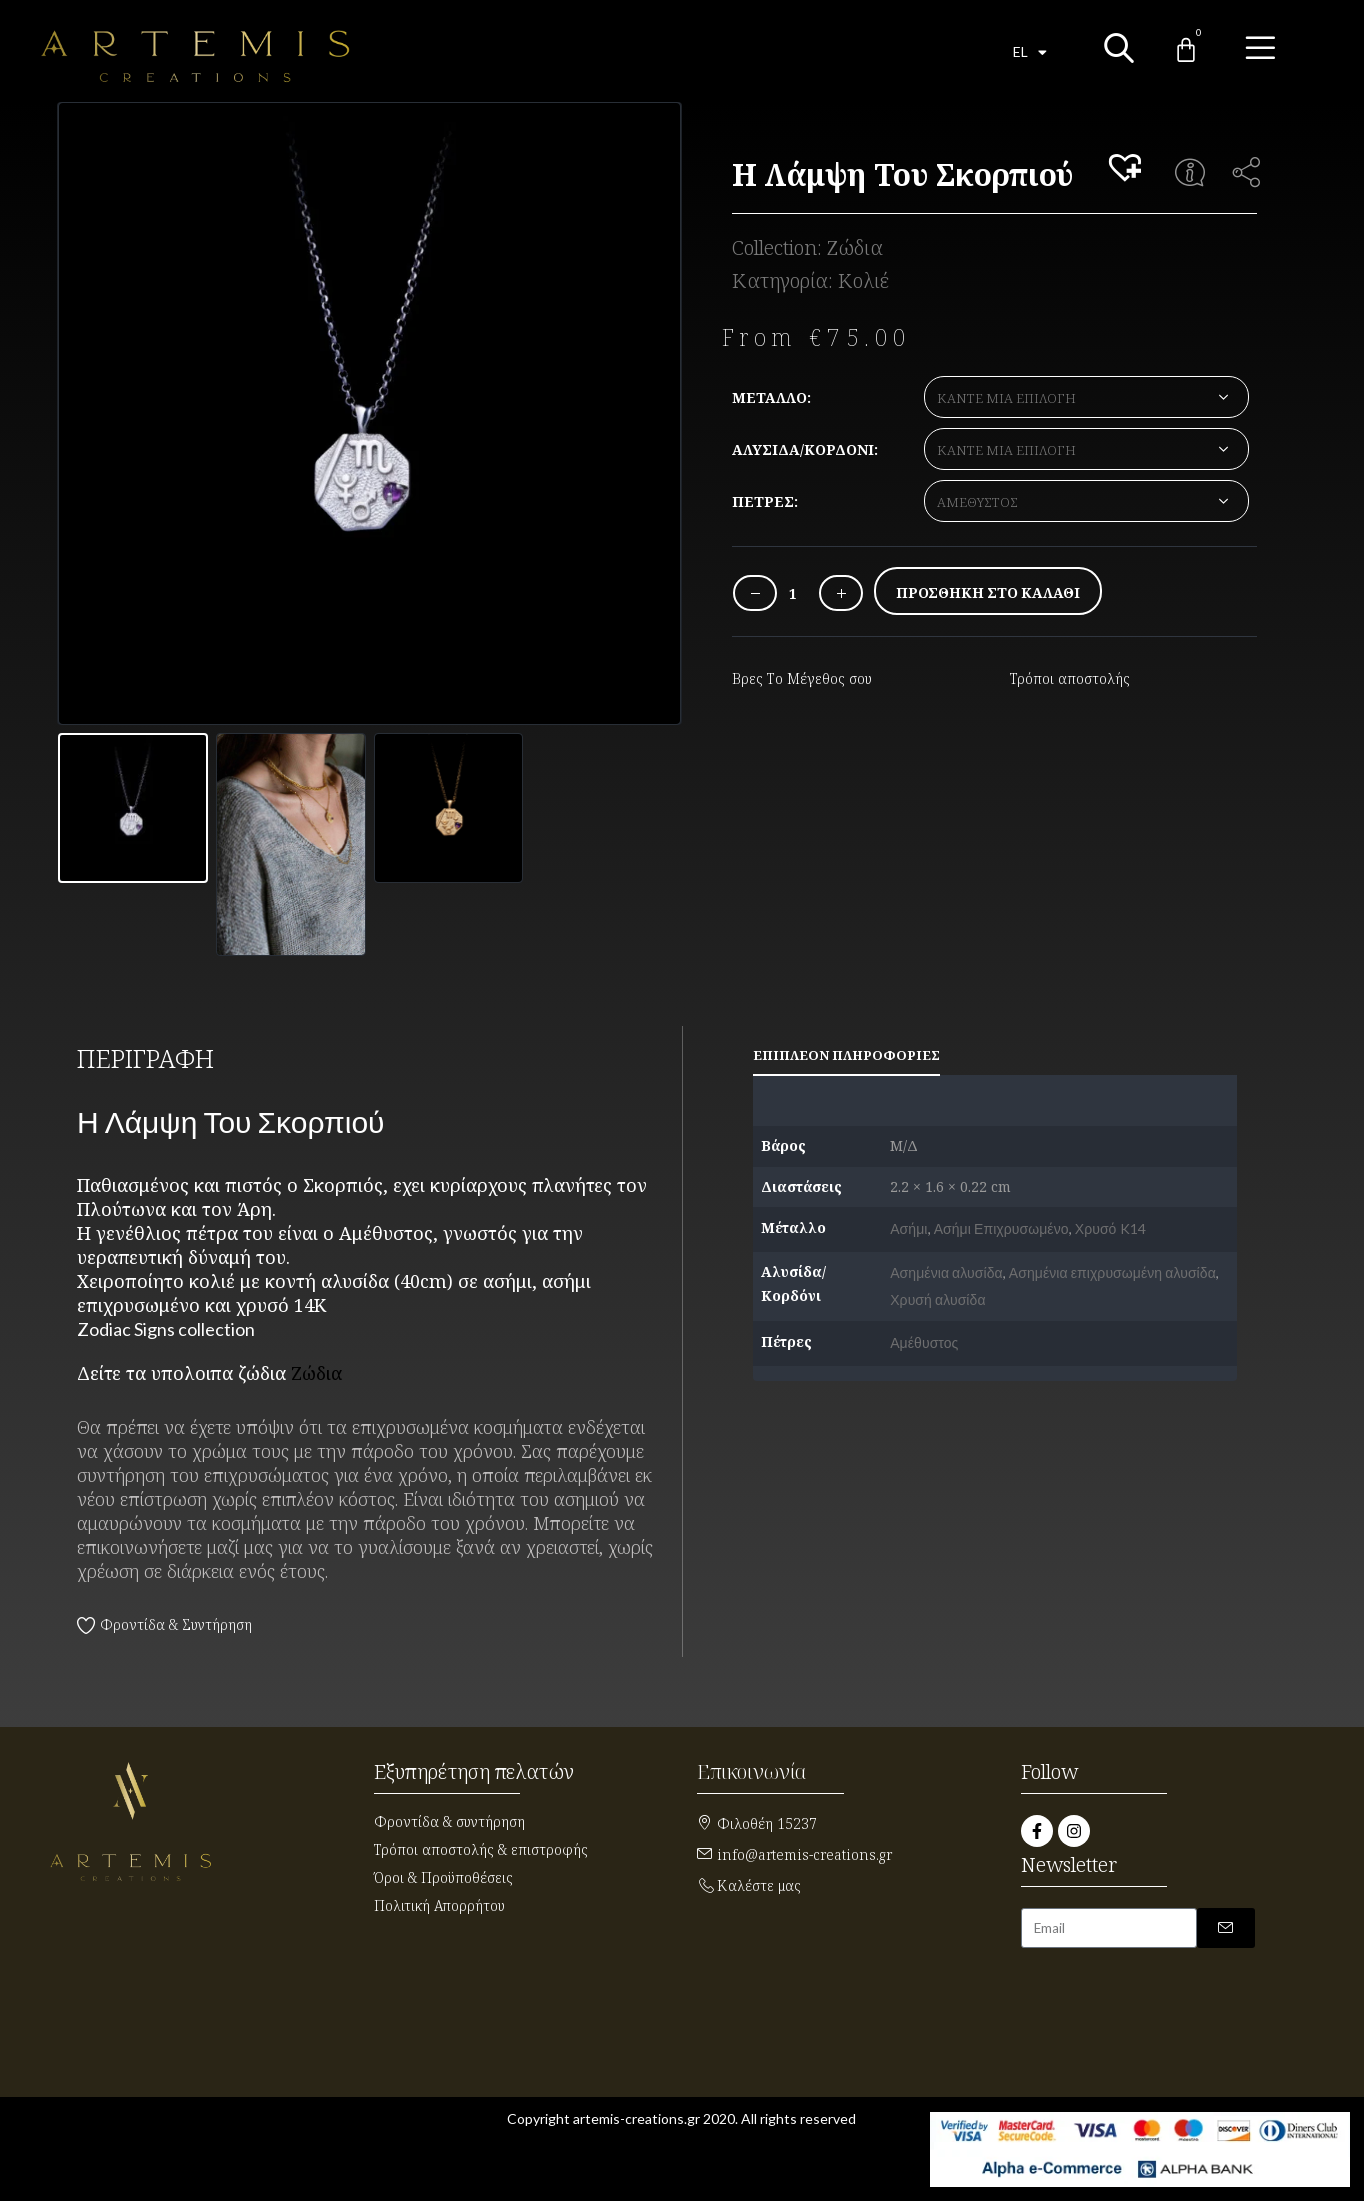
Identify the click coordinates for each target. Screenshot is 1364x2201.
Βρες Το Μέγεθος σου (802, 678)
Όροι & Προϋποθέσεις (443, 1877)
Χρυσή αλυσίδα (937, 1299)
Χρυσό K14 (1110, 1228)
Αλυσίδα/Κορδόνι (803, 449)
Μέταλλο (769, 397)
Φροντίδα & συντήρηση (449, 1821)
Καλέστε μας (759, 1885)
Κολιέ (863, 280)
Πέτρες (763, 501)
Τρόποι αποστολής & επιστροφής (481, 1849)
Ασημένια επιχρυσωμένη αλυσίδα (1112, 1272)
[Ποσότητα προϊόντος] (793, 593)
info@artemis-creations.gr (804, 1854)
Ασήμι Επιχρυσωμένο (1001, 1228)
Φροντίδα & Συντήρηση (176, 1624)
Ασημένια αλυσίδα (946, 1272)
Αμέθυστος (924, 1342)
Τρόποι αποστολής (1070, 678)
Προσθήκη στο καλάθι (988, 592)
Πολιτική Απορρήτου (439, 1905)
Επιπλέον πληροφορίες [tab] (846, 1055)
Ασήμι (908, 1228)
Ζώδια (855, 247)
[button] (1128, 169)
